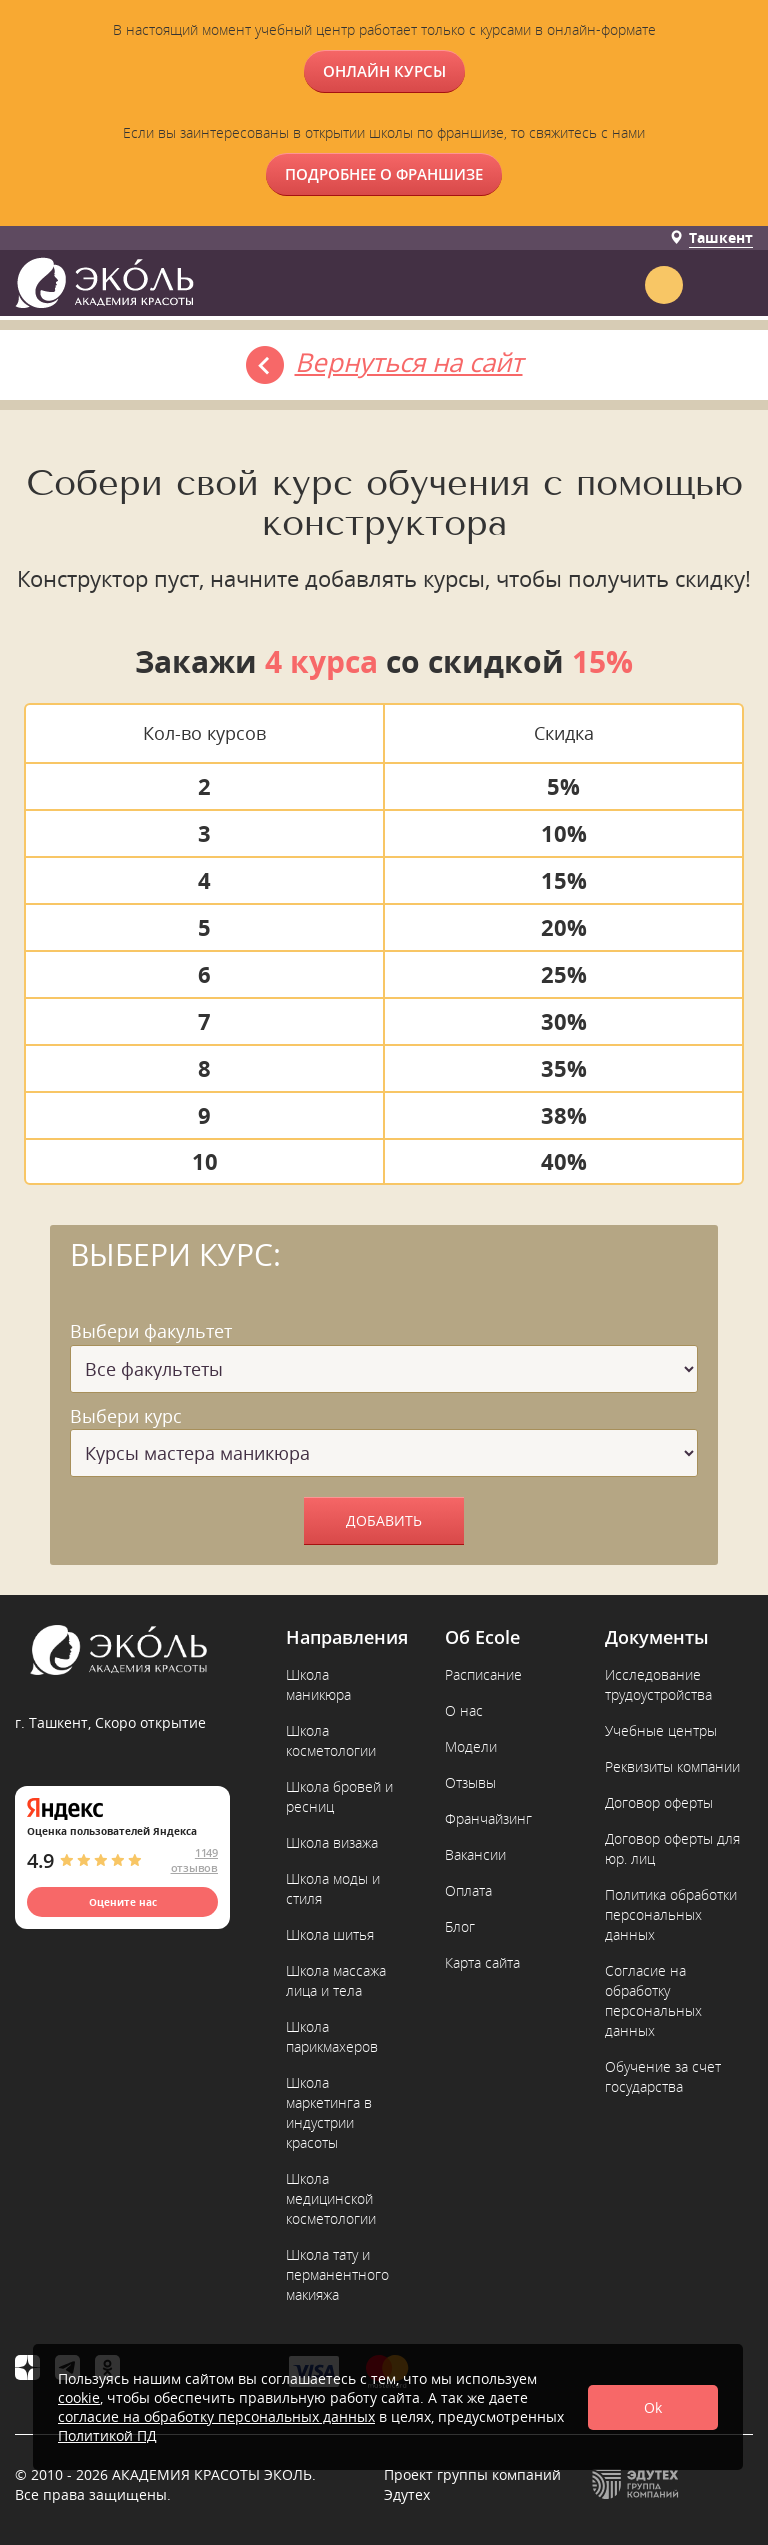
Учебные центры (661, 1730)
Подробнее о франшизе (384, 174)
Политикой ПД (107, 2435)
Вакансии (475, 1854)
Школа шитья (330, 1934)
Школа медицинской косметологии (331, 2198)
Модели (471, 1746)
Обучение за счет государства (663, 2076)
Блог (460, 1926)
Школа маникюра (318, 1684)
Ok (653, 2407)
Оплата (468, 1890)
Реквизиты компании (672, 1766)
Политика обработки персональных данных (671, 1914)
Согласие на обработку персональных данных (653, 2000)
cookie (79, 2397)
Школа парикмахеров (332, 2036)
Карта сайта (482, 1962)
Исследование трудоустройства (658, 1684)
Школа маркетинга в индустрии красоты (329, 2112)
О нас (464, 1710)
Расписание (483, 1674)
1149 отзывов (194, 1860)
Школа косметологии (331, 1740)
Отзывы (470, 1782)
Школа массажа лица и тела (336, 1980)
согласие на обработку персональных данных (216, 2416)
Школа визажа (332, 1842)
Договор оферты (659, 1802)
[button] (736, 280)
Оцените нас (123, 1902)
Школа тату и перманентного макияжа (337, 2274)
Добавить (384, 1520)
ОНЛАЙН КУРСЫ (384, 71)
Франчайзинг (488, 1818)
